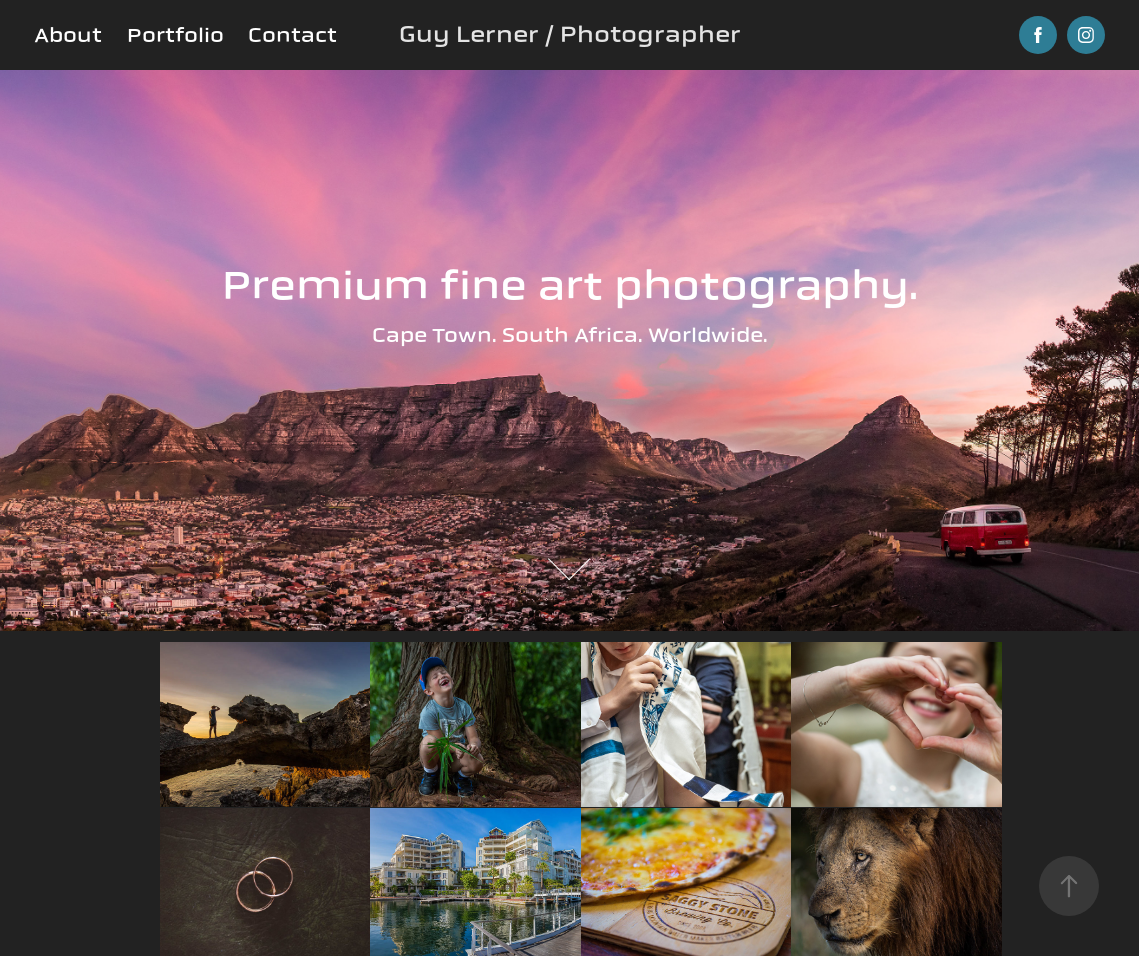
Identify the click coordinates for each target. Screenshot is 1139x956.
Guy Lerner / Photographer (570, 34)
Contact (292, 35)
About (68, 35)
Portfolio (175, 35)
